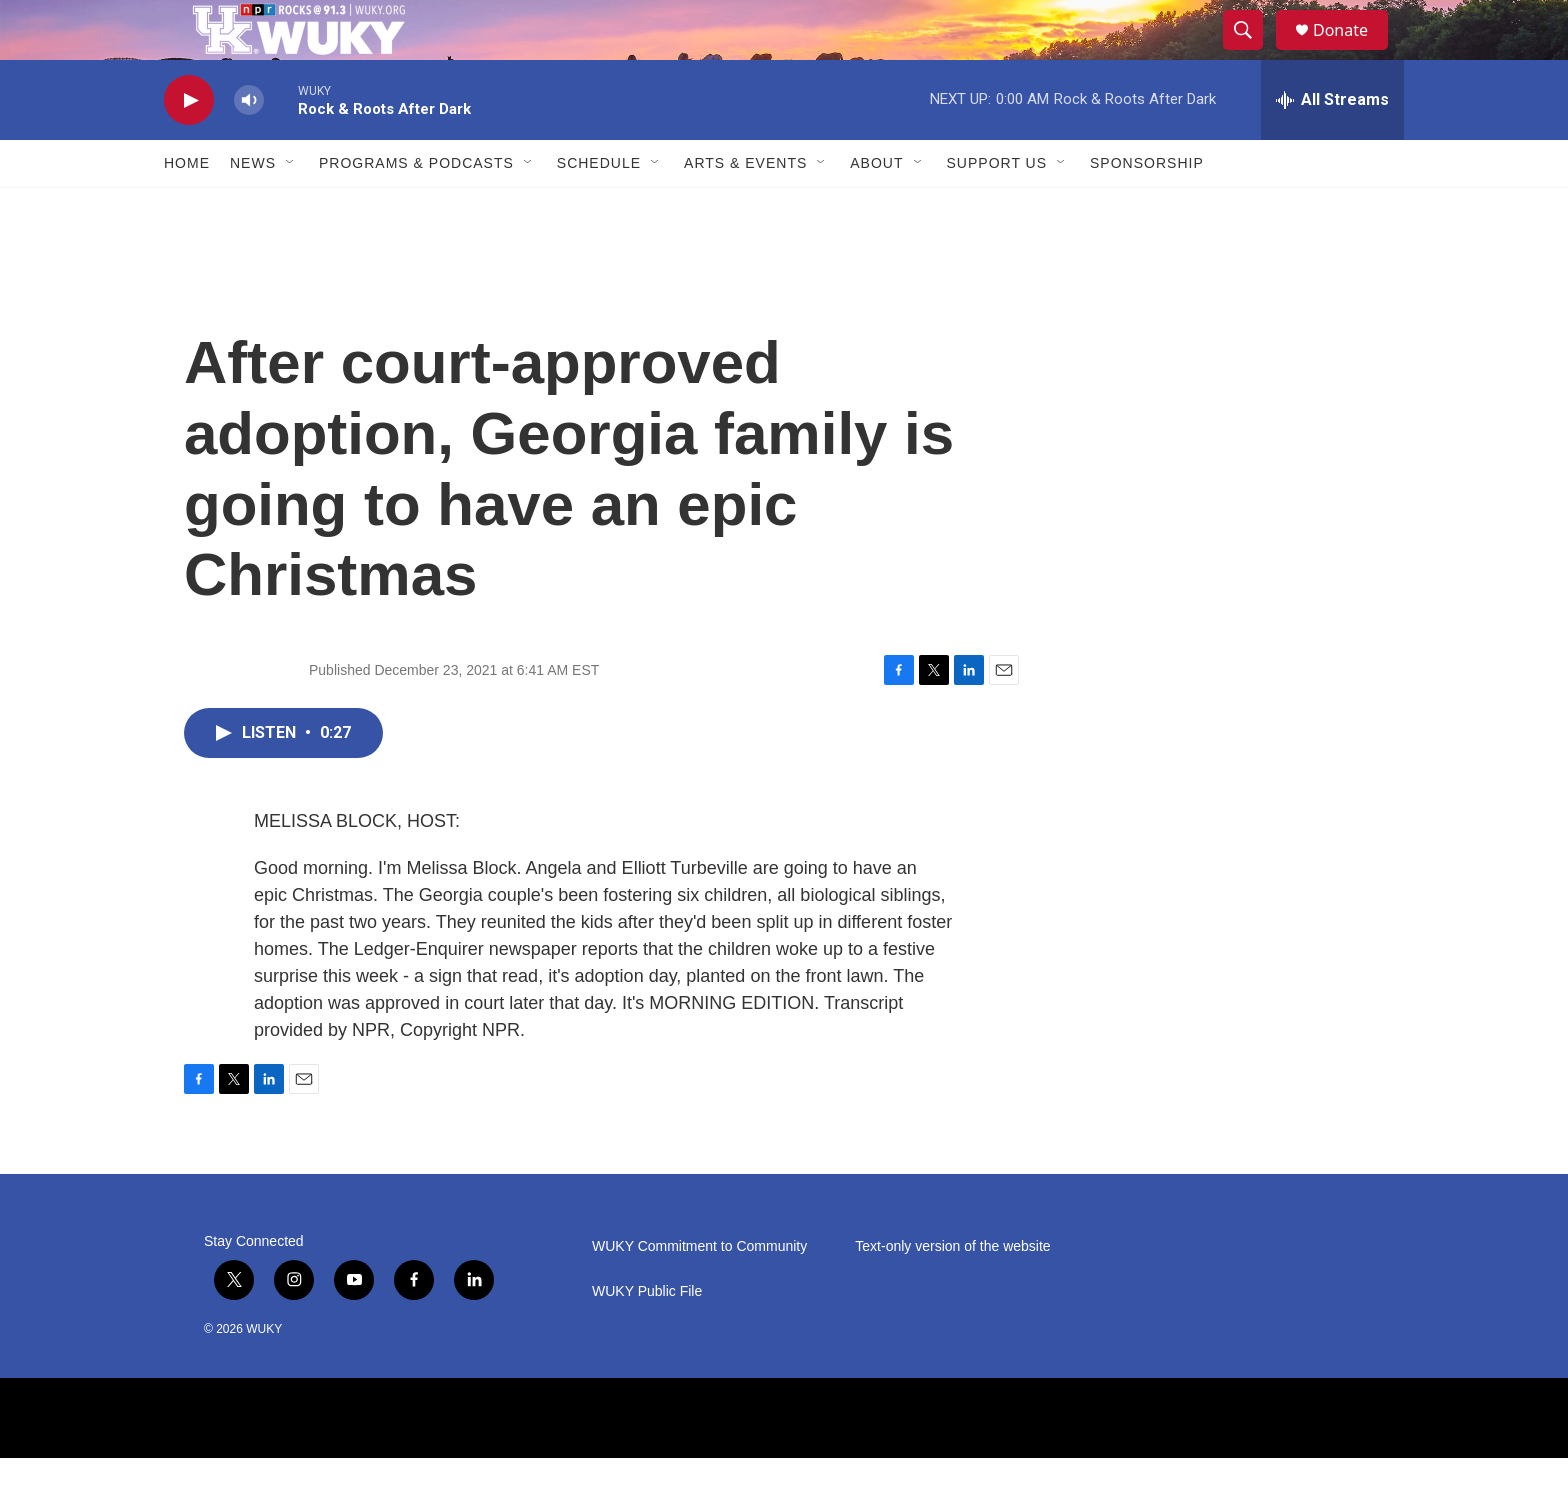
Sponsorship (1147, 208)
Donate (1353, 52)
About (876, 208)
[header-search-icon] (1252, 53)
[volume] (249, 145)
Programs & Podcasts (416, 208)
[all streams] (1332, 145)
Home (187, 208)
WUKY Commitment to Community (699, 1291)
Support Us (997, 208)
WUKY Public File (647, 1336)
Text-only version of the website (952, 1291)
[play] (189, 145)
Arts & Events (745, 208)
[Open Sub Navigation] (291, 208)
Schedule (599, 208)
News (253, 208)
